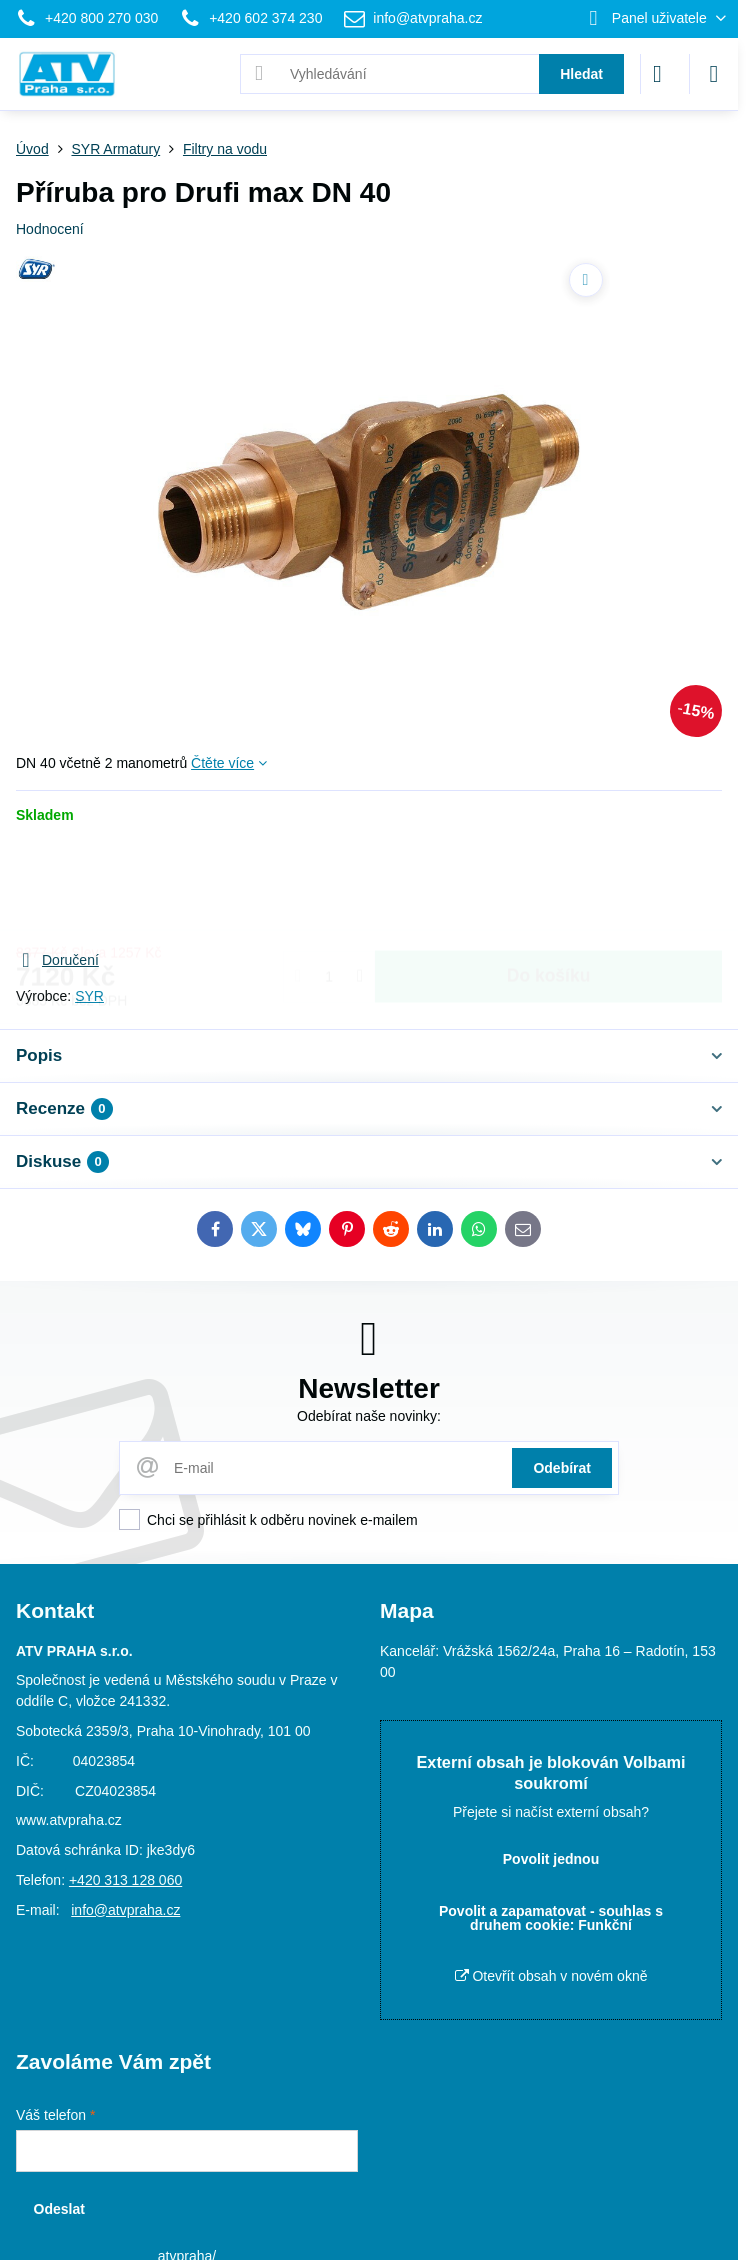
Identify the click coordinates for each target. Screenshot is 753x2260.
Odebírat (562, 1468)
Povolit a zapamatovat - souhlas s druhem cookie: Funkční (551, 1918)
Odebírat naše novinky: (369, 1416)
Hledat (581, 74)
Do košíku (549, 886)
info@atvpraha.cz (125, 1910)
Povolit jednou (551, 1859)
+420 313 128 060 (125, 1880)
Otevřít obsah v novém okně (551, 1976)
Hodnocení (50, 229)
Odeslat (59, 2209)
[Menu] (714, 74)
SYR (89, 996)
